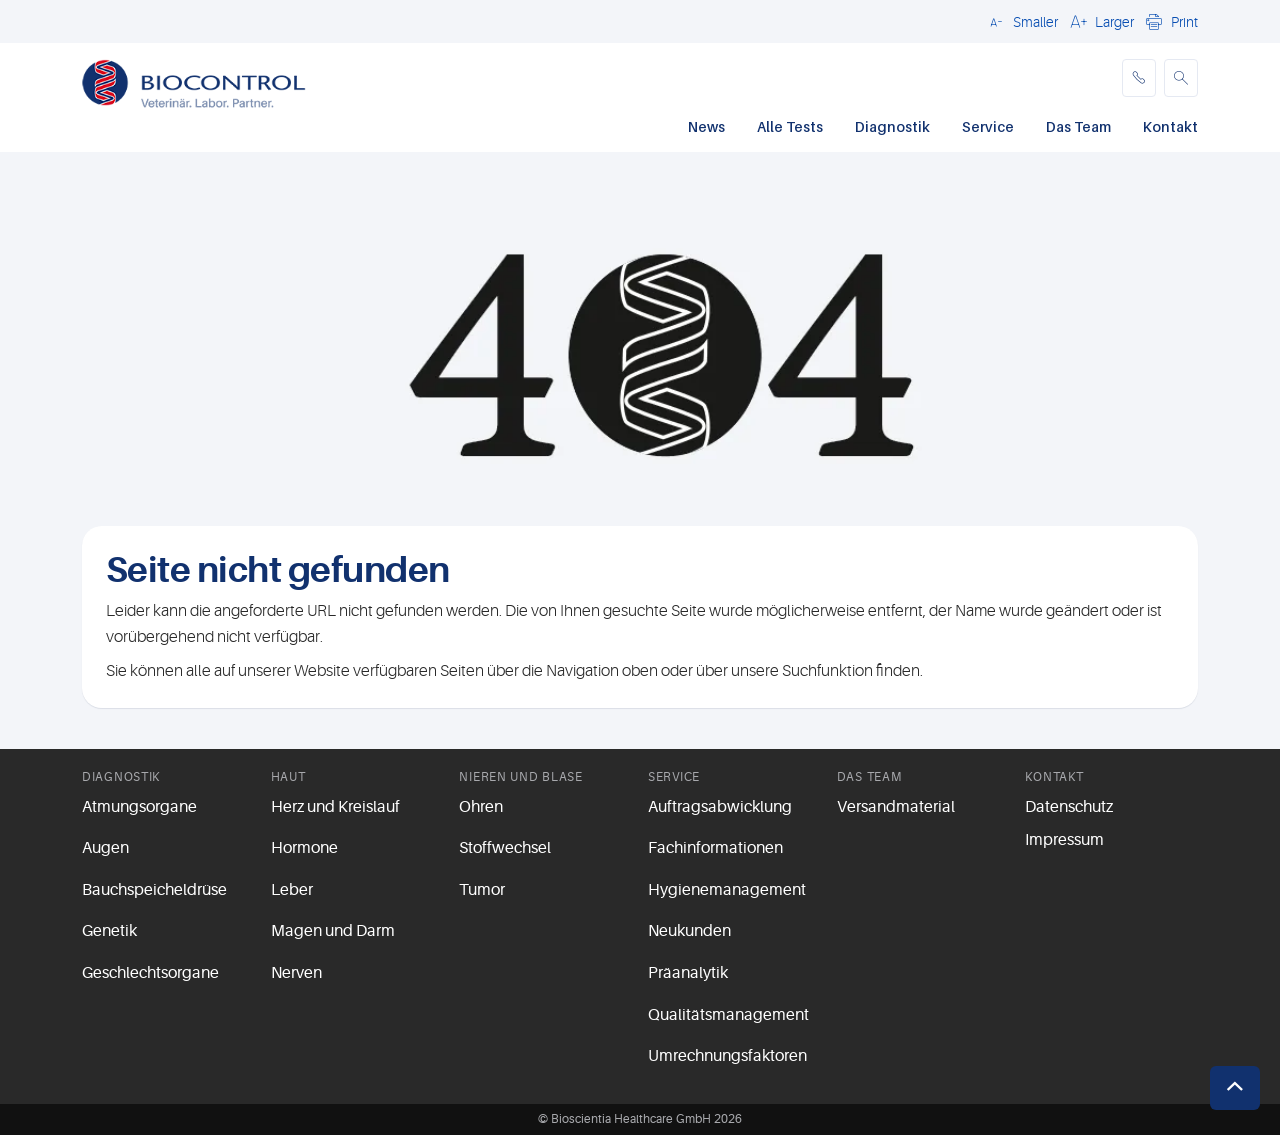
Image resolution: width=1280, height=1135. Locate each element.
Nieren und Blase (521, 777)
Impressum (1064, 840)
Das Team (1078, 126)
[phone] (1139, 78)
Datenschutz (1069, 807)
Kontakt (1170, 126)
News (706, 126)
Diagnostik (892, 126)
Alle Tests (790, 126)
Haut (288, 777)
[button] (1021, 21)
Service (988, 126)
